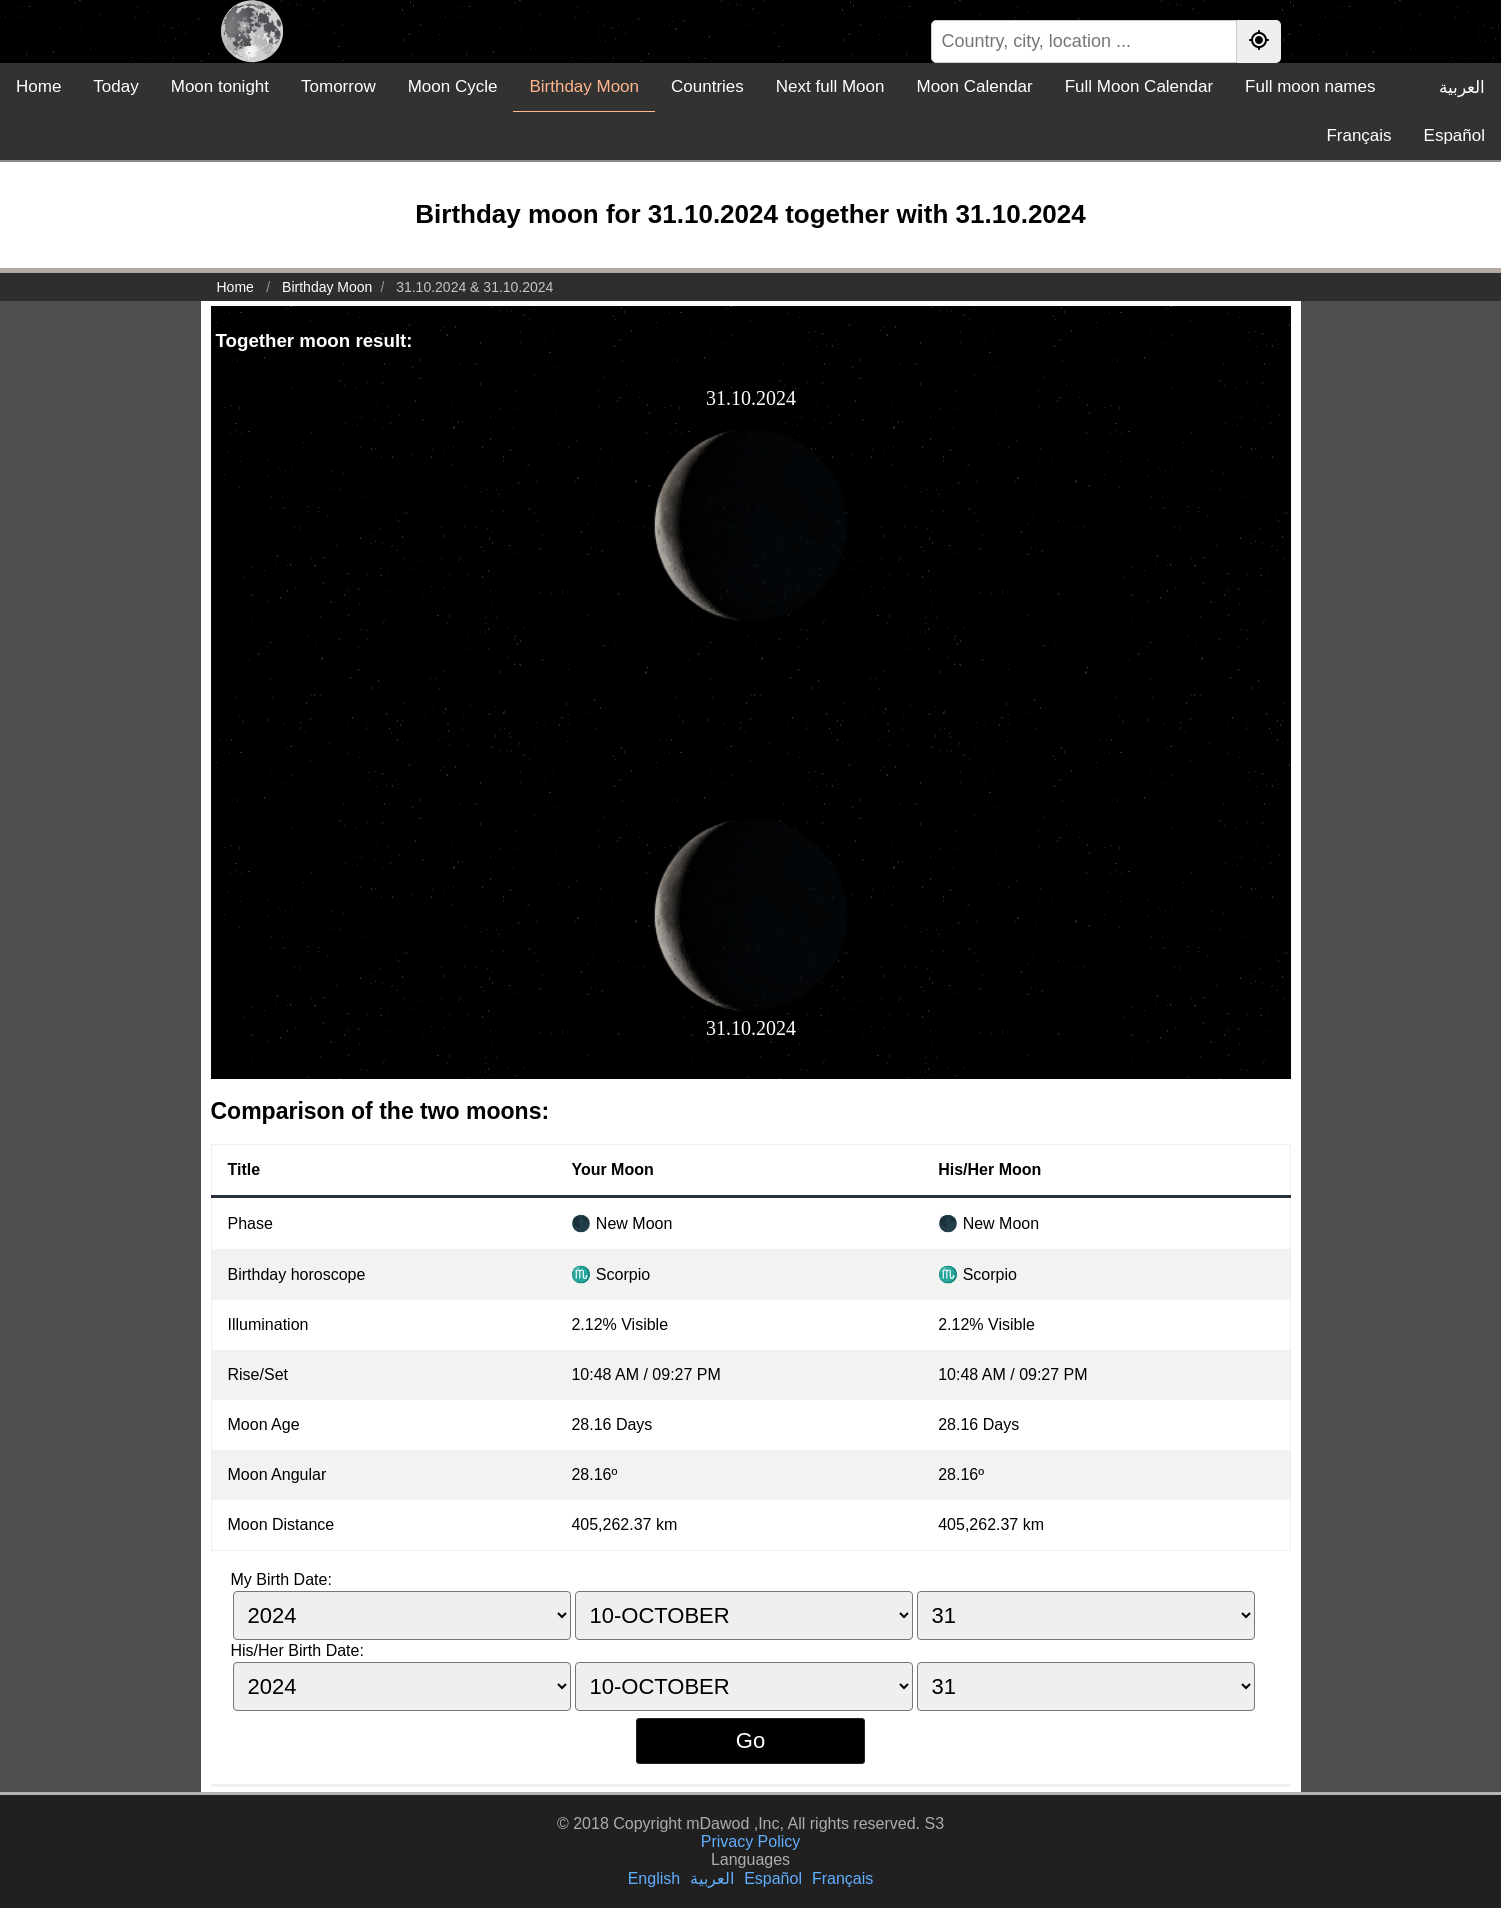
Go (750, 1740)
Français (1358, 135)
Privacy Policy (751, 1841)
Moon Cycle (453, 86)
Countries (707, 86)
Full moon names (1310, 86)
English (654, 1878)
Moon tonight (220, 86)
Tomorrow (338, 86)
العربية (1462, 87)
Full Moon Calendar (1139, 86)
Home (38, 86)
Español (1454, 135)
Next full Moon (830, 86)
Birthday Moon (584, 86)
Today (115, 86)
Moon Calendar (974, 86)
